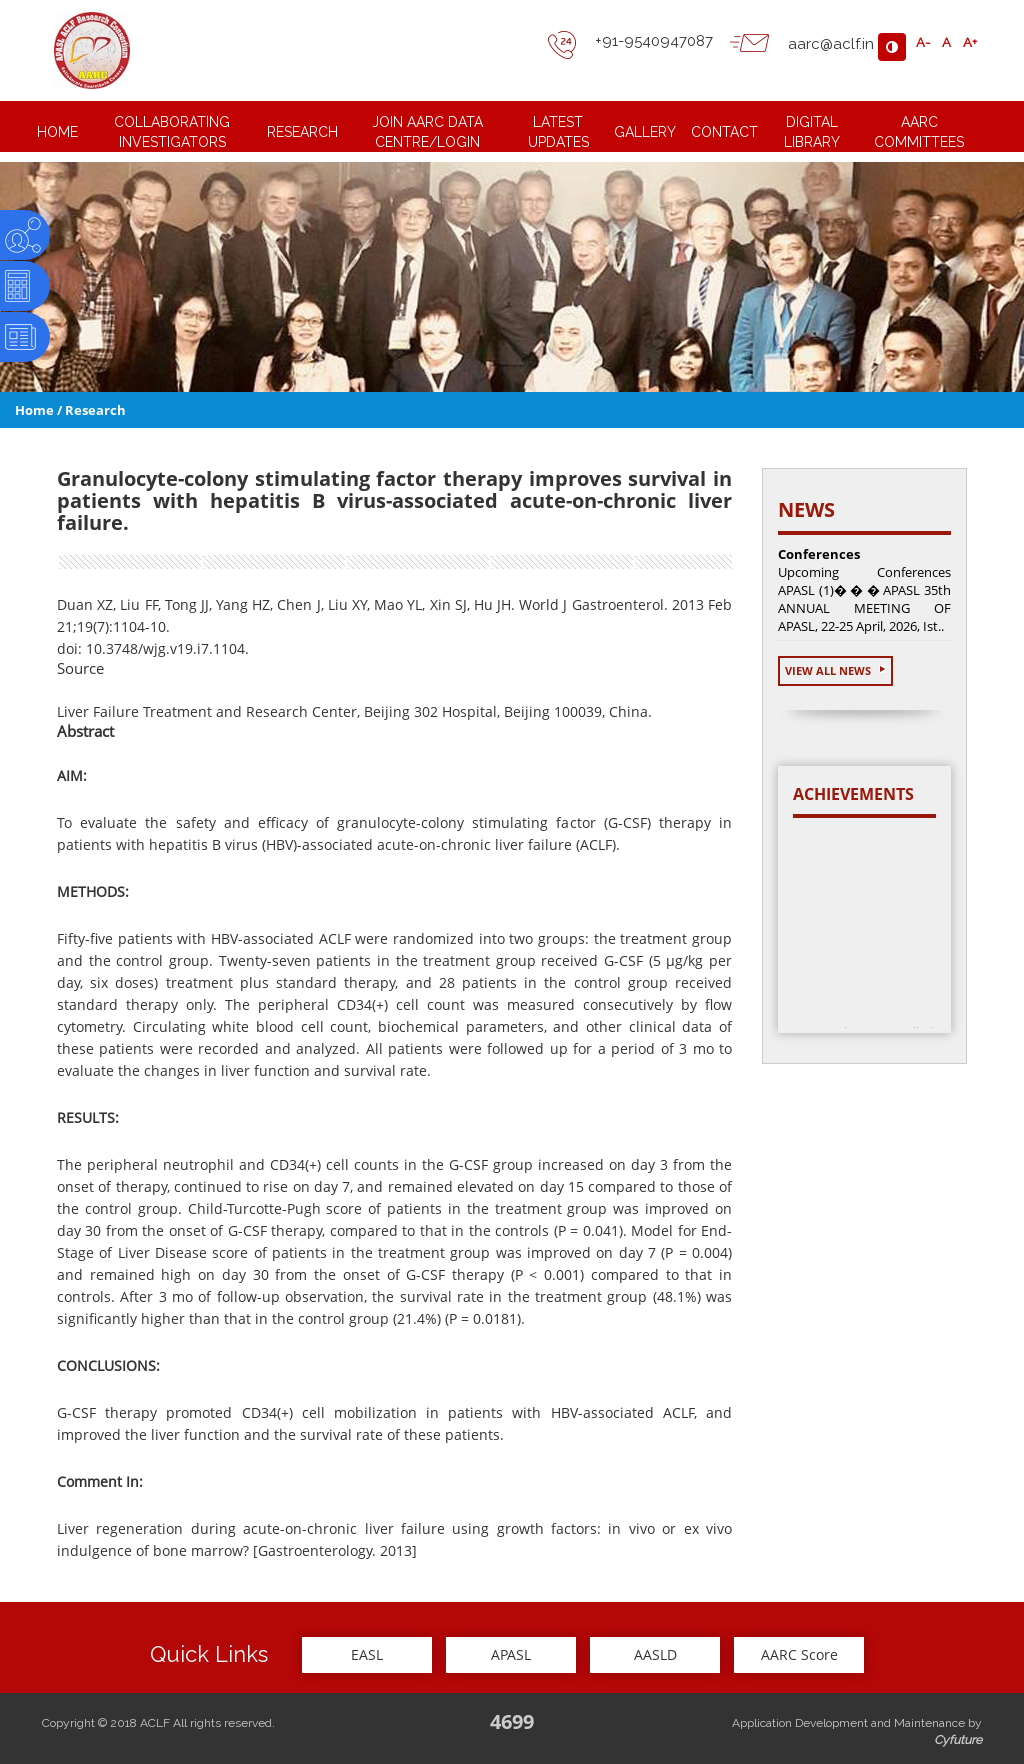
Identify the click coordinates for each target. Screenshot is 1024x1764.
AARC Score (799, 1654)
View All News (835, 670)
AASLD (655, 1654)
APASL (511, 1654)
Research (95, 410)
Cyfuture (958, 1740)
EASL (367, 1654)
